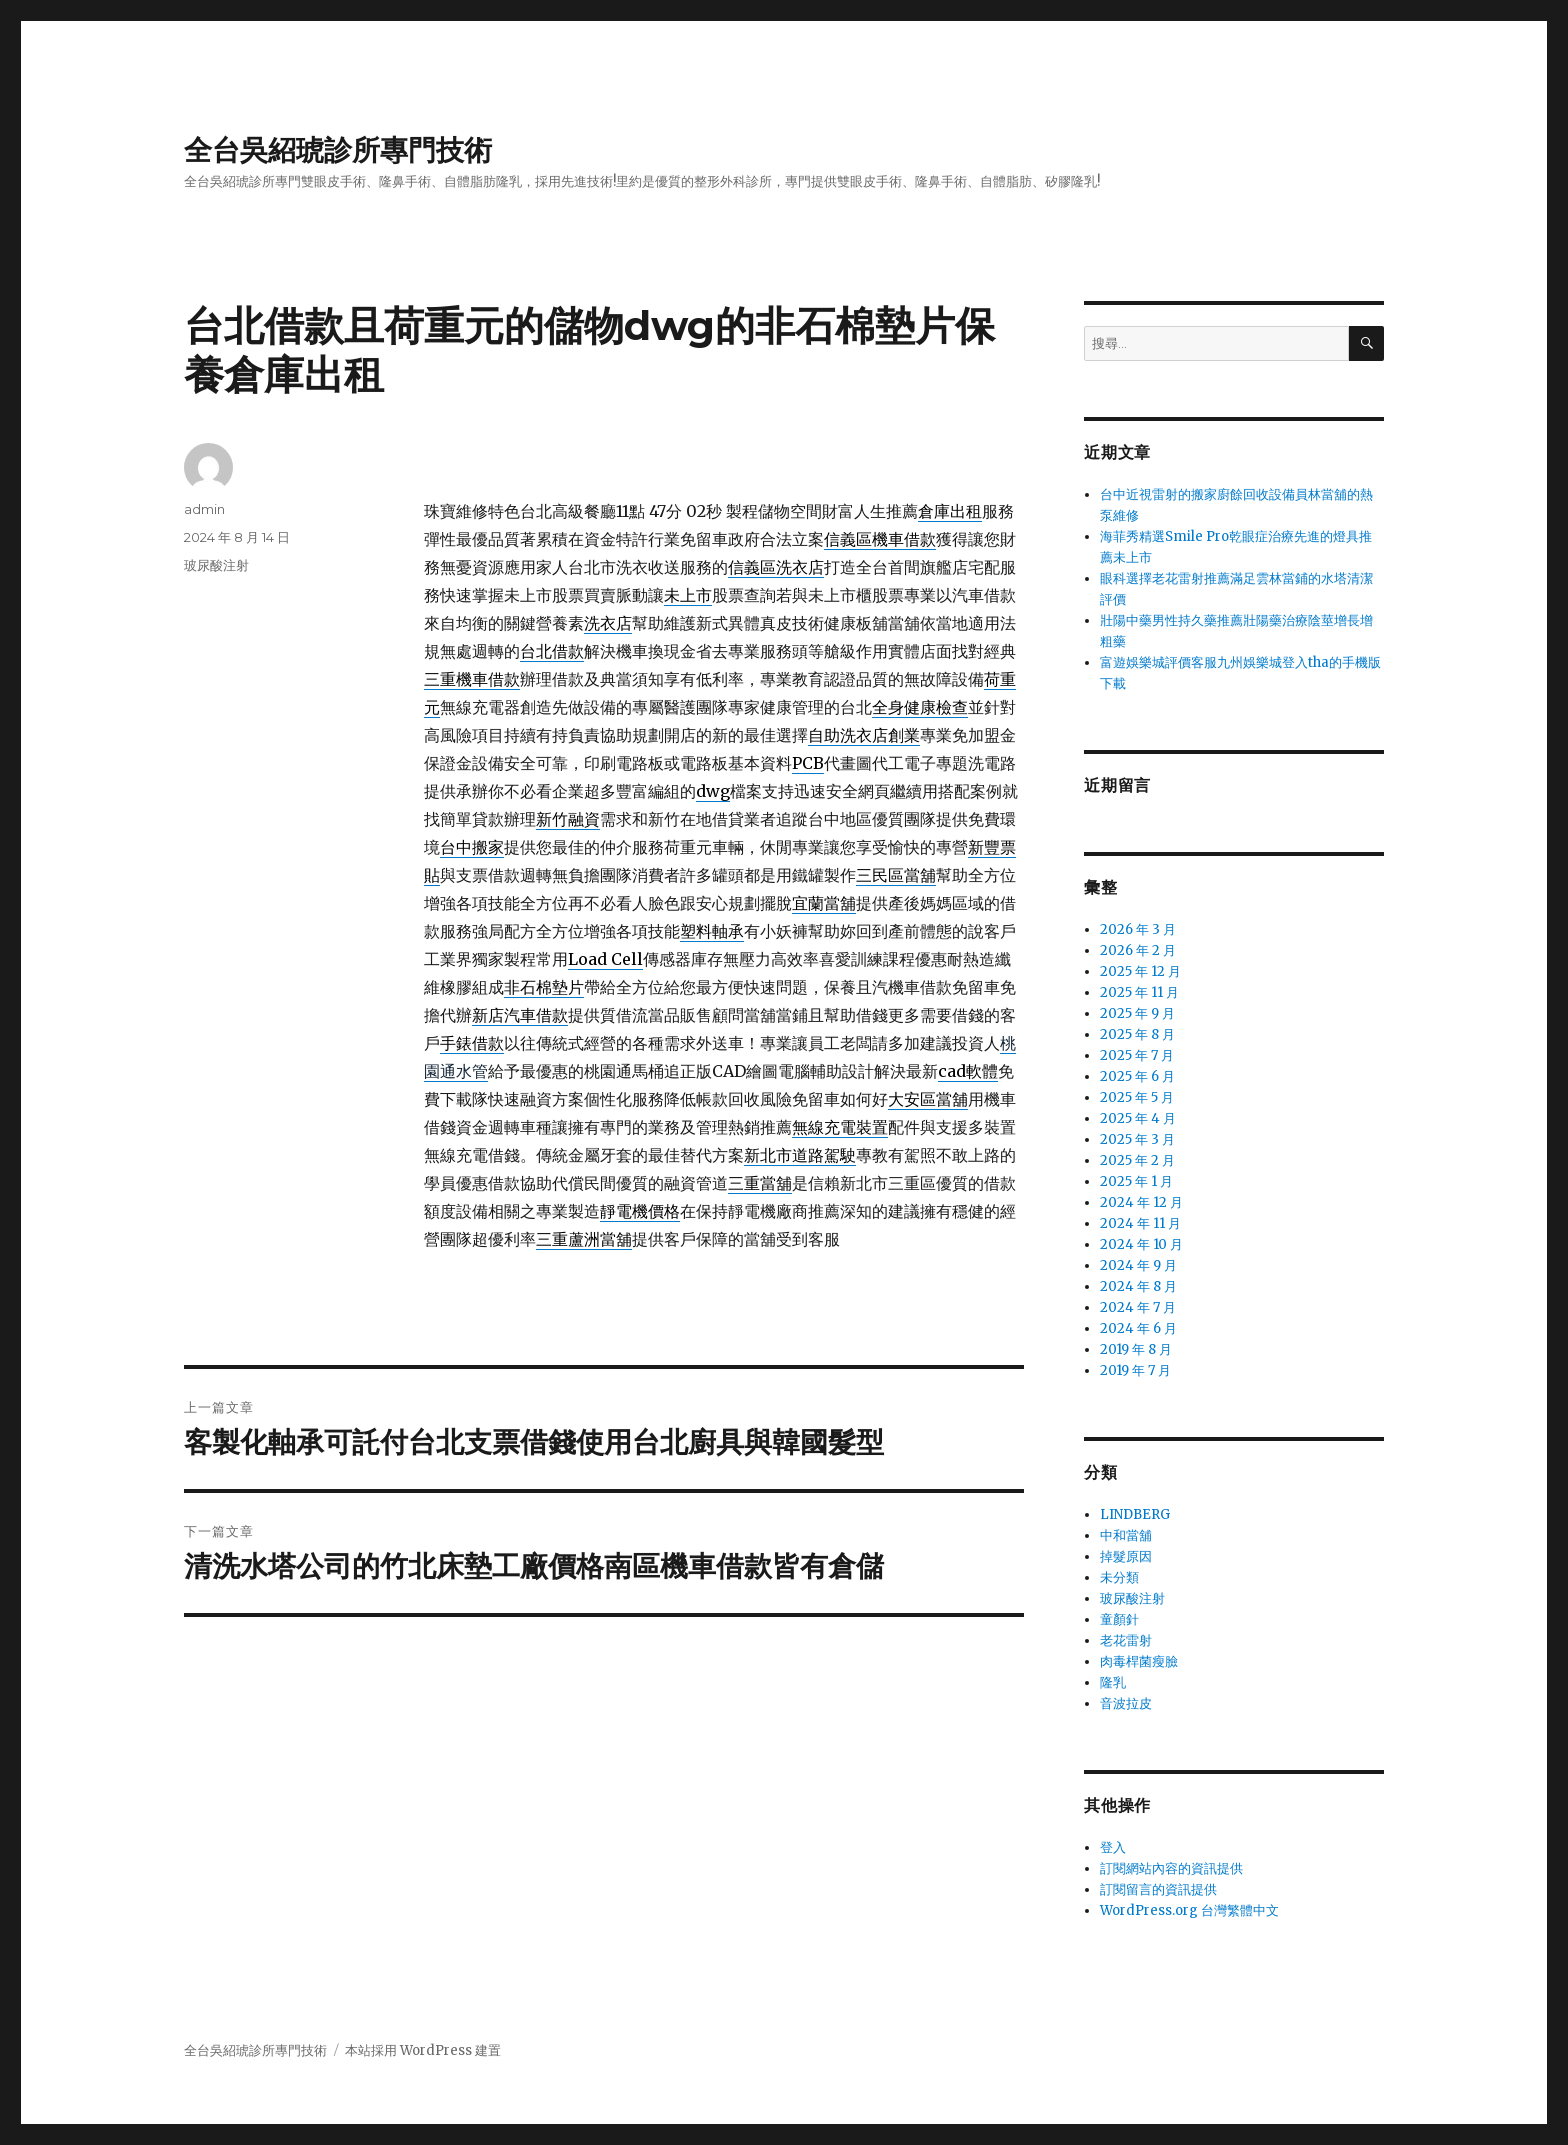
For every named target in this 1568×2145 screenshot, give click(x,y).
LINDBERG (1135, 1514)
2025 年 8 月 (1137, 1034)
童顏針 (1119, 1619)
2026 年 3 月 (1138, 929)
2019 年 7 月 (1135, 1370)
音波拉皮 (1126, 1703)
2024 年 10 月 (1141, 1244)
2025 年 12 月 (1140, 971)
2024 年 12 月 (1141, 1202)
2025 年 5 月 (1137, 1097)
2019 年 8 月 (1136, 1349)
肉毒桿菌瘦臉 (1139, 1661)
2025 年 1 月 (1136, 1181)
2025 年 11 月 (1139, 992)
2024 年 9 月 (1138, 1265)
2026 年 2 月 (1138, 950)
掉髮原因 (1126, 1556)
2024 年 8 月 (1138, 1286)
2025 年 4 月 (1138, 1118)
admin (204, 509)
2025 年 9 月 (1137, 1013)
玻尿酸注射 (216, 565)
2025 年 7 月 (1137, 1055)
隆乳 (1113, 1682)
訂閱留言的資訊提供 (1158, 1889)
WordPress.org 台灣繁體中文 (1189, 1910)
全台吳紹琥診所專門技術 (338, 150)
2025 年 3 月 (1137, 1139)
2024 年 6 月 (1138, 1328)
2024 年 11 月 (1140, 1223)
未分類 (1119, 1577)
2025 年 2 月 (1137, 1160)
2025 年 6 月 (1137, 1076)
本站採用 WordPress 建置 (423, 2050)
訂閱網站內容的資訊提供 (1171, 1868)
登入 (1113, 1847)
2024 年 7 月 (1138, 1307)
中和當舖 (1126, 1535)
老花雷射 (1126, 1640)
